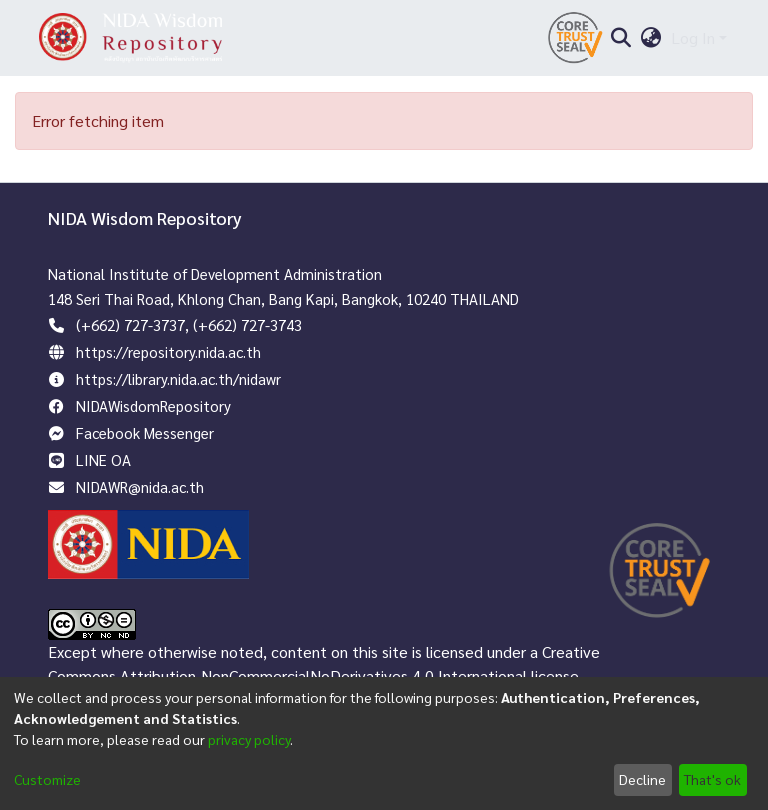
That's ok (712, 779)
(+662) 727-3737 (130, 324)
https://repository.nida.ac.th (168, 351)
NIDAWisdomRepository (153, 405)
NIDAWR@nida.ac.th (140, 486)
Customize (47, 779)
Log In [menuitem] (693, 37)
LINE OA (103, 459)
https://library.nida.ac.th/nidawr (178, 378)
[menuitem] (651, 38)
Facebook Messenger (145, 432)
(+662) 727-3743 (247, 324)
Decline (642, 779)
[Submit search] (620, 38)
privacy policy (249, 739)
